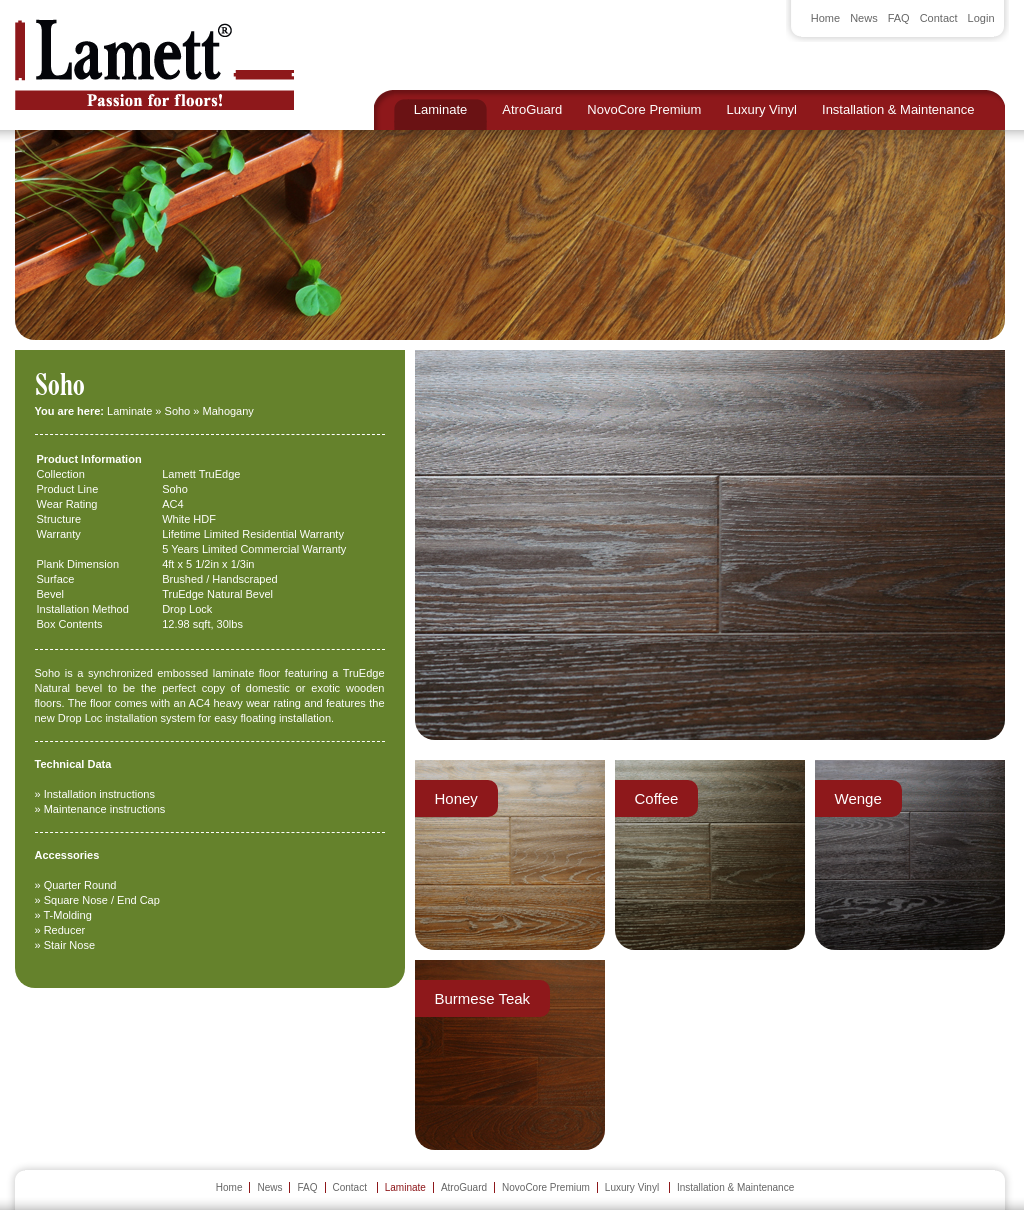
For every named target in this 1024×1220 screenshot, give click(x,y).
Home (825, 18)
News (864, 18)
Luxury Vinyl (761, 109)
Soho (178, 411)
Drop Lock (187, 609)
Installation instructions (99, 794)
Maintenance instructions (105, 809)
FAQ (899, 18)
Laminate (440, 109)
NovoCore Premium (644, 109)
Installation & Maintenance (898, 109)
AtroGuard (532, 109)
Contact (939, 18)
